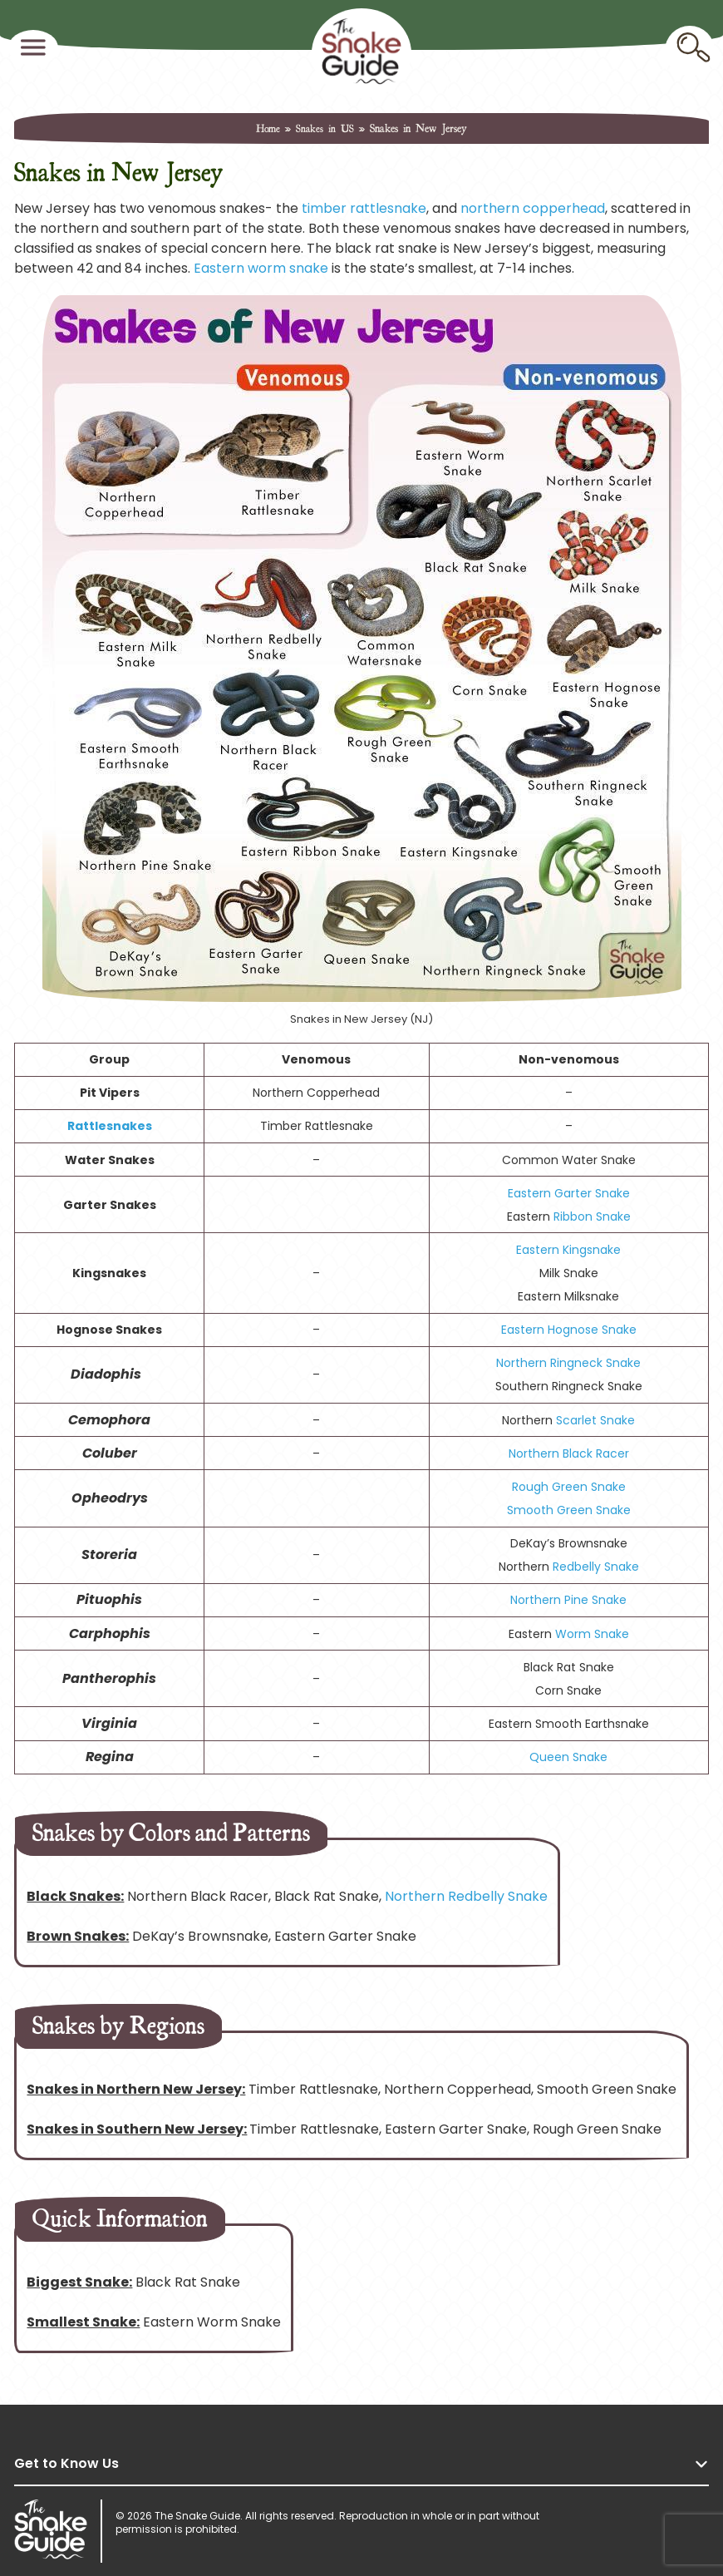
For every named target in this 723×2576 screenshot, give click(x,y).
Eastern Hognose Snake (569, 1329)
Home (268, 128)
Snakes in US (325, 128)
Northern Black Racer (569, 1453)
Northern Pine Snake (568, 1599)
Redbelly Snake (596, 1566)
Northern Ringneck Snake (568, 1363)
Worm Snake (592, 1634)
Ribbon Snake (592, 1216)
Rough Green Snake (569, 1486)
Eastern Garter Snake (569, 1193)
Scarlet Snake (595, 1420)
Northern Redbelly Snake (466, 1896)
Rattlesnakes (109, 1126)
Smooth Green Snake (569, 1510)
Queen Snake (568, 1757)
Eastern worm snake (261, 268)
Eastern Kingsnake (568, 1249)
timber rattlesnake (364, 208)
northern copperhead (532, 208)
